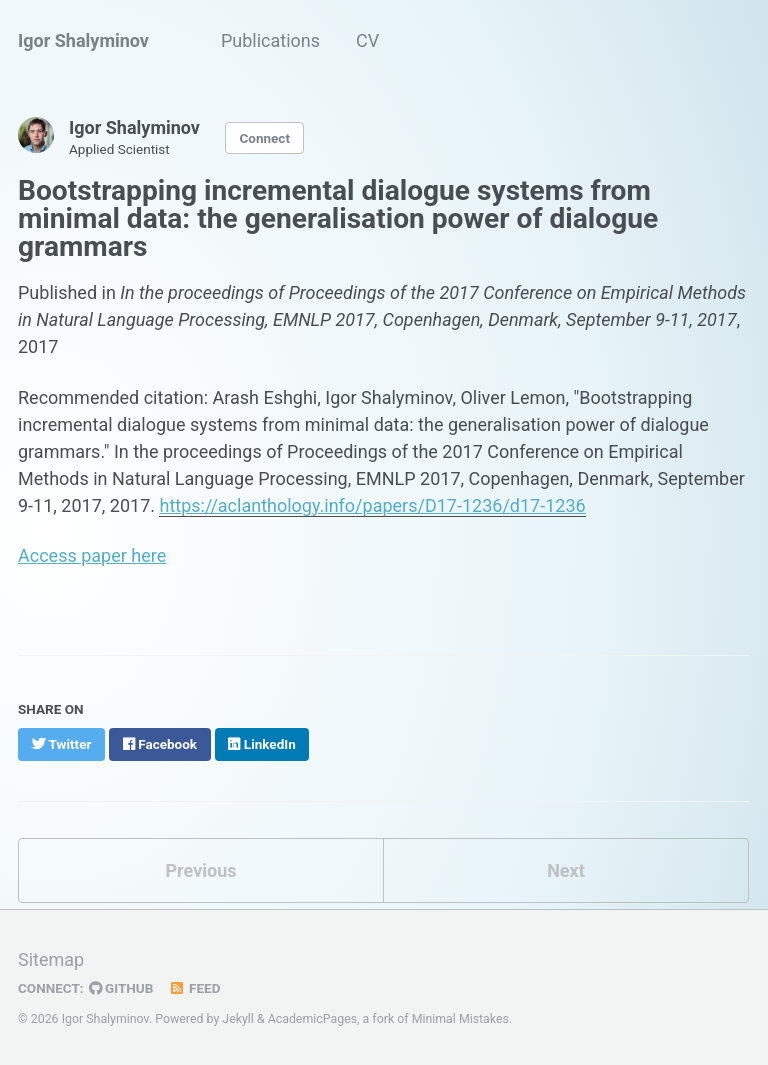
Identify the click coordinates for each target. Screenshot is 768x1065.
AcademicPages (312, 1019)
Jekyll (238, 1019)
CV (367, 40)
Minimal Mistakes (460, 1019)
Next (566, 870)
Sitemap (51, 959)
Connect (264, 138)
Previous (201, 870)
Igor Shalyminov (83, 40)
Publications (270, 40)
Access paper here (92, 555)
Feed (194, 988)
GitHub (121, 988)
